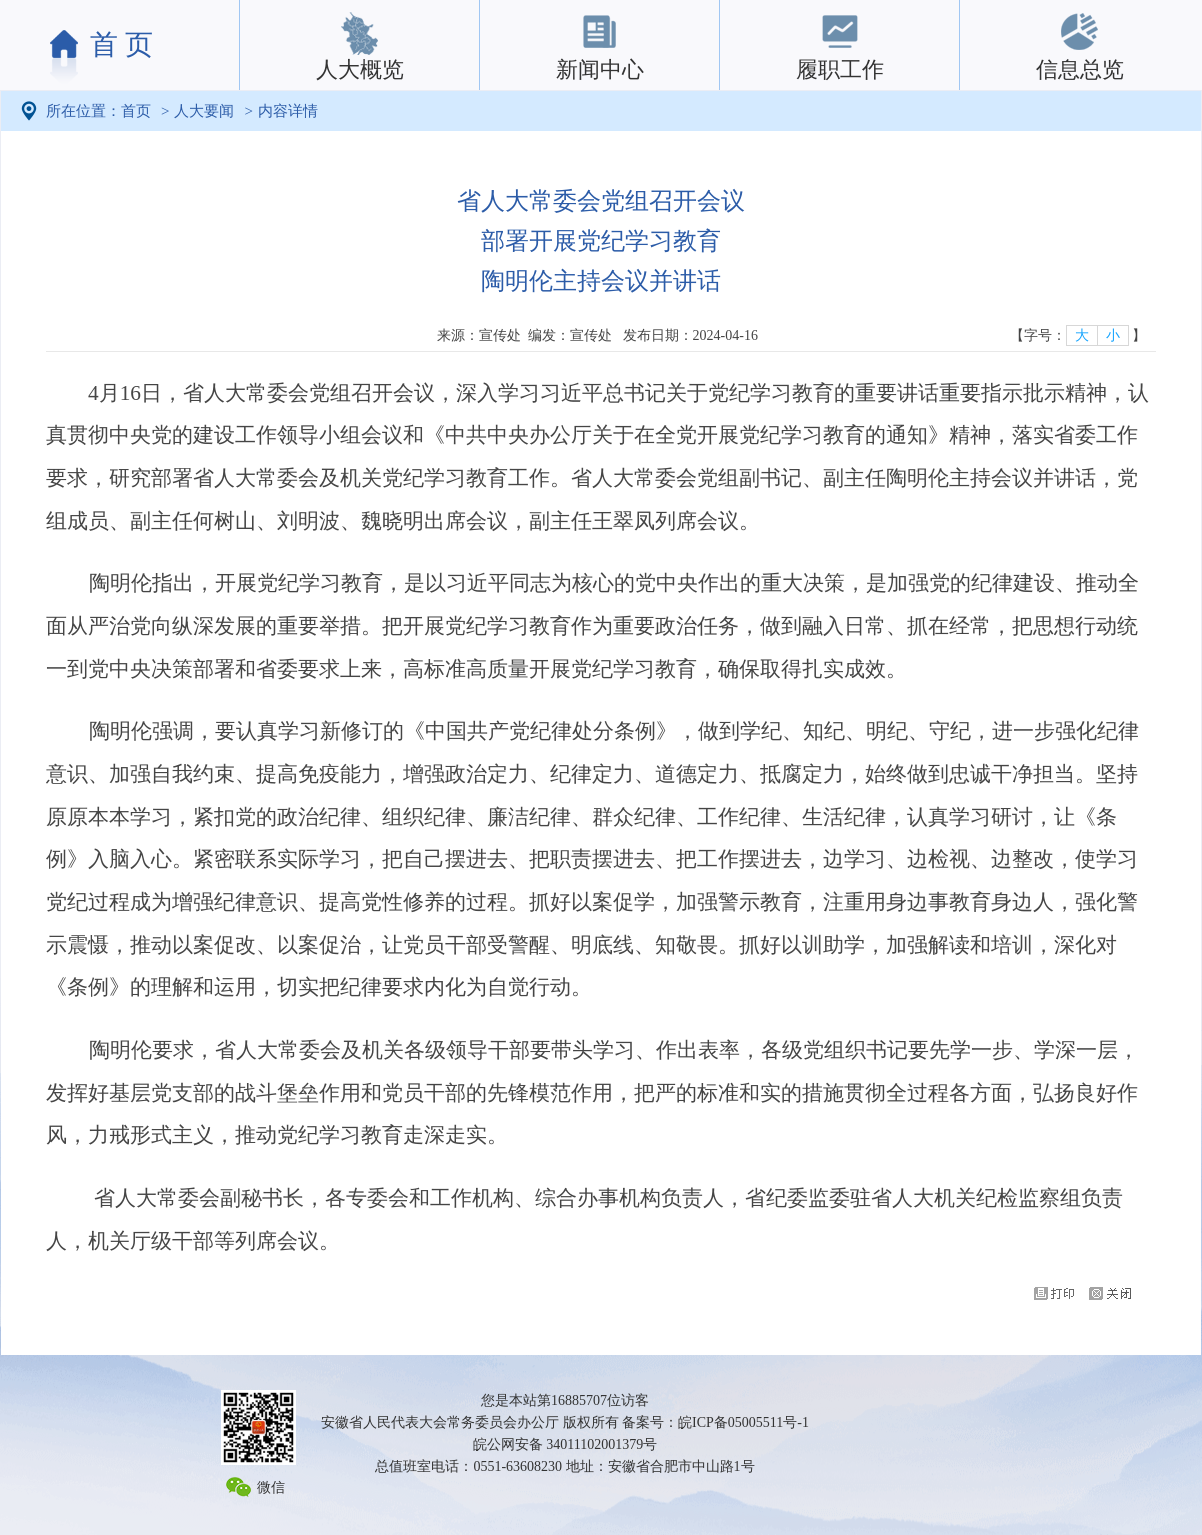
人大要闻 (204, 111)
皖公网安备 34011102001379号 (565, 1444)
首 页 (121, 44)
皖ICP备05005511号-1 (743, 1422)
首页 (136, 111)
